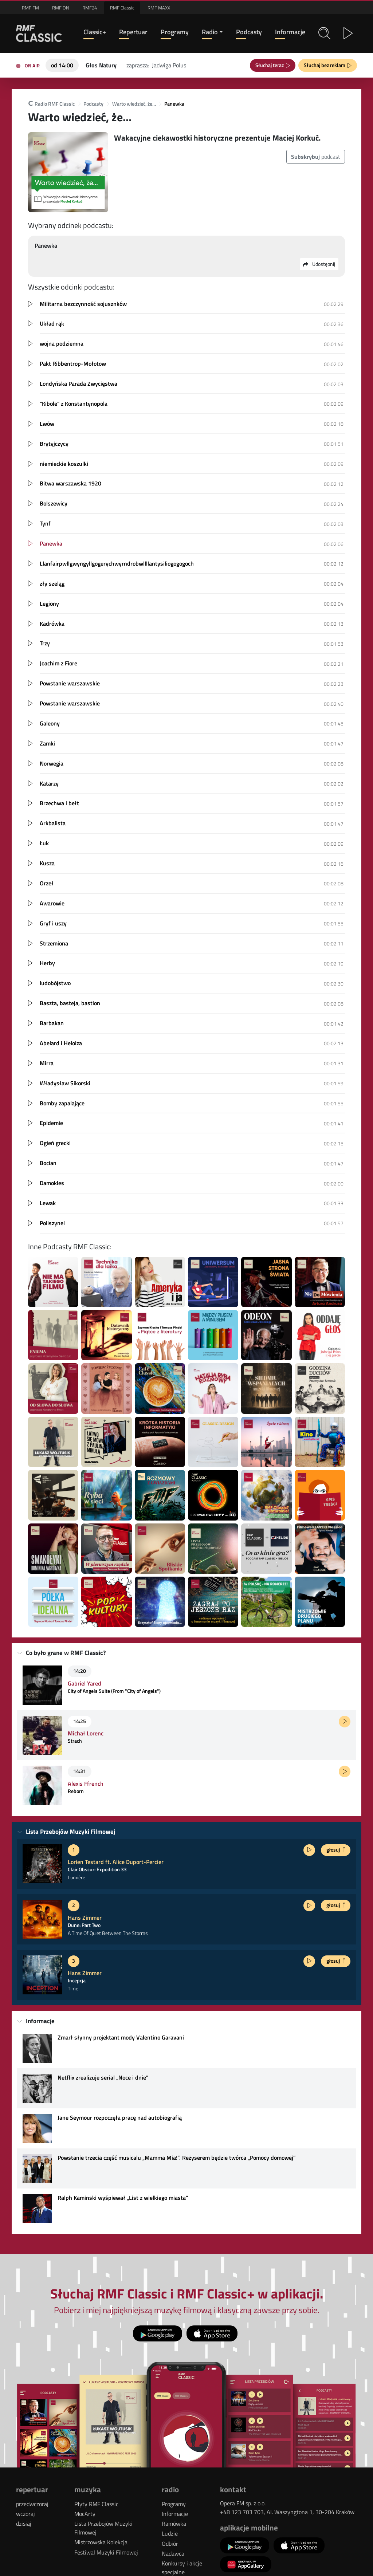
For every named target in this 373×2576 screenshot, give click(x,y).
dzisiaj (23, 2523)
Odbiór (170, 2543)
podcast (315, 156)
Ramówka (174, 2523)
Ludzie (170, 2533)
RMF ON (60, 7)
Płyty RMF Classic (96, 2504)
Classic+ (94, 32)
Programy (175, 32)
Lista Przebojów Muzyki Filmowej (103, 2528)
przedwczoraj (32, 2504)
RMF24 (89, 7)
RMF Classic (122, 7)
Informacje (290, 32)
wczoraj (25, 2513)
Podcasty (249, 32)
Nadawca (173, 2553)
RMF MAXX (159, 7)
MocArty (84, 2513)
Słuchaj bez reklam (326, 65)
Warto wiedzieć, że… (134, 104)
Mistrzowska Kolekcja (100, 2542)
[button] (324, 33)
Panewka (174, 104)
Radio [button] (210, 32)
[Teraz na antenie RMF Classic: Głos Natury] (101, 64)
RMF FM (30, 7)
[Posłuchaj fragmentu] (344, 1721)
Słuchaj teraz (270, 65)
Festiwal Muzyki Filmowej (106, 2552)
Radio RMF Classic (51, 104)
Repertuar (133, 32)
